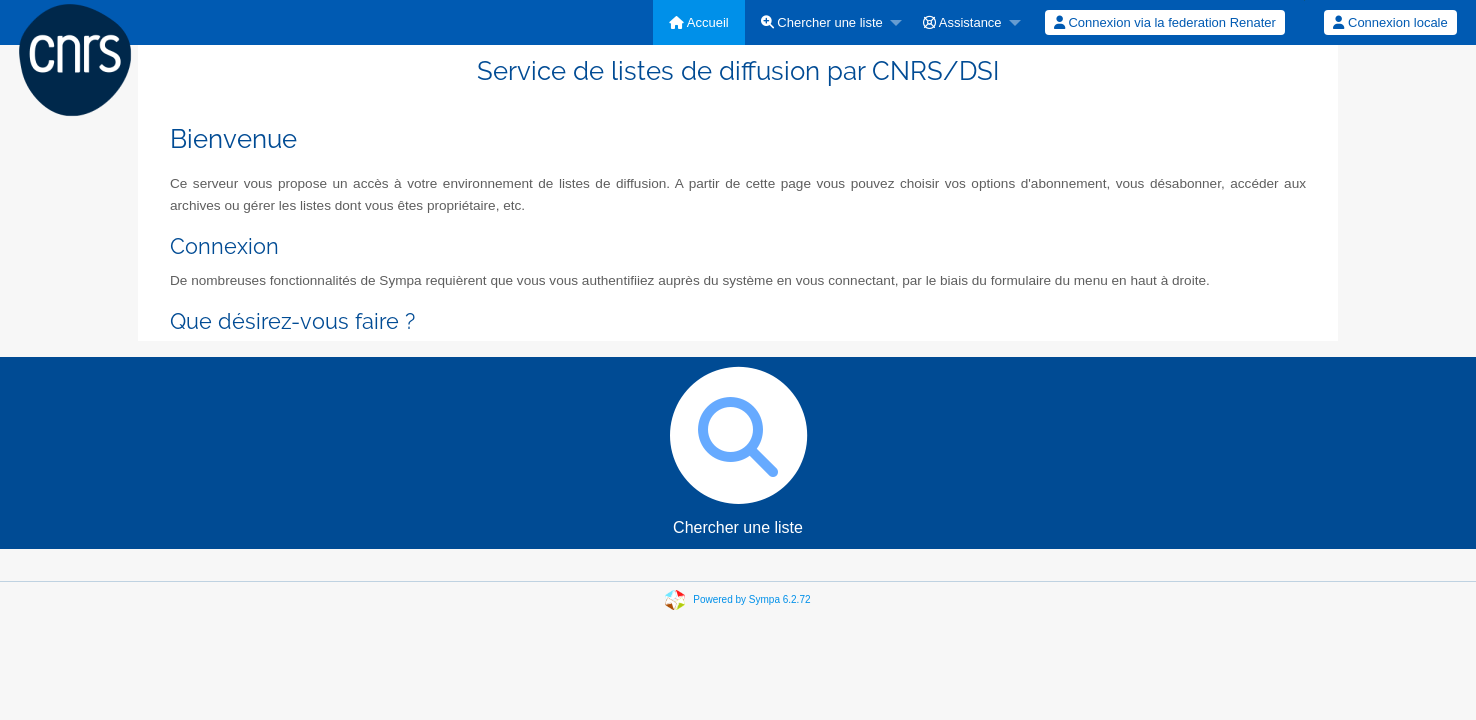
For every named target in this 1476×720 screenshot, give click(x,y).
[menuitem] (699, 22)
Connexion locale (1390, 22)
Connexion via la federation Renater (1165, 22)
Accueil (699, 22)
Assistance (962, 22)
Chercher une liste (822, 22)
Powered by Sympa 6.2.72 (751, 599)
